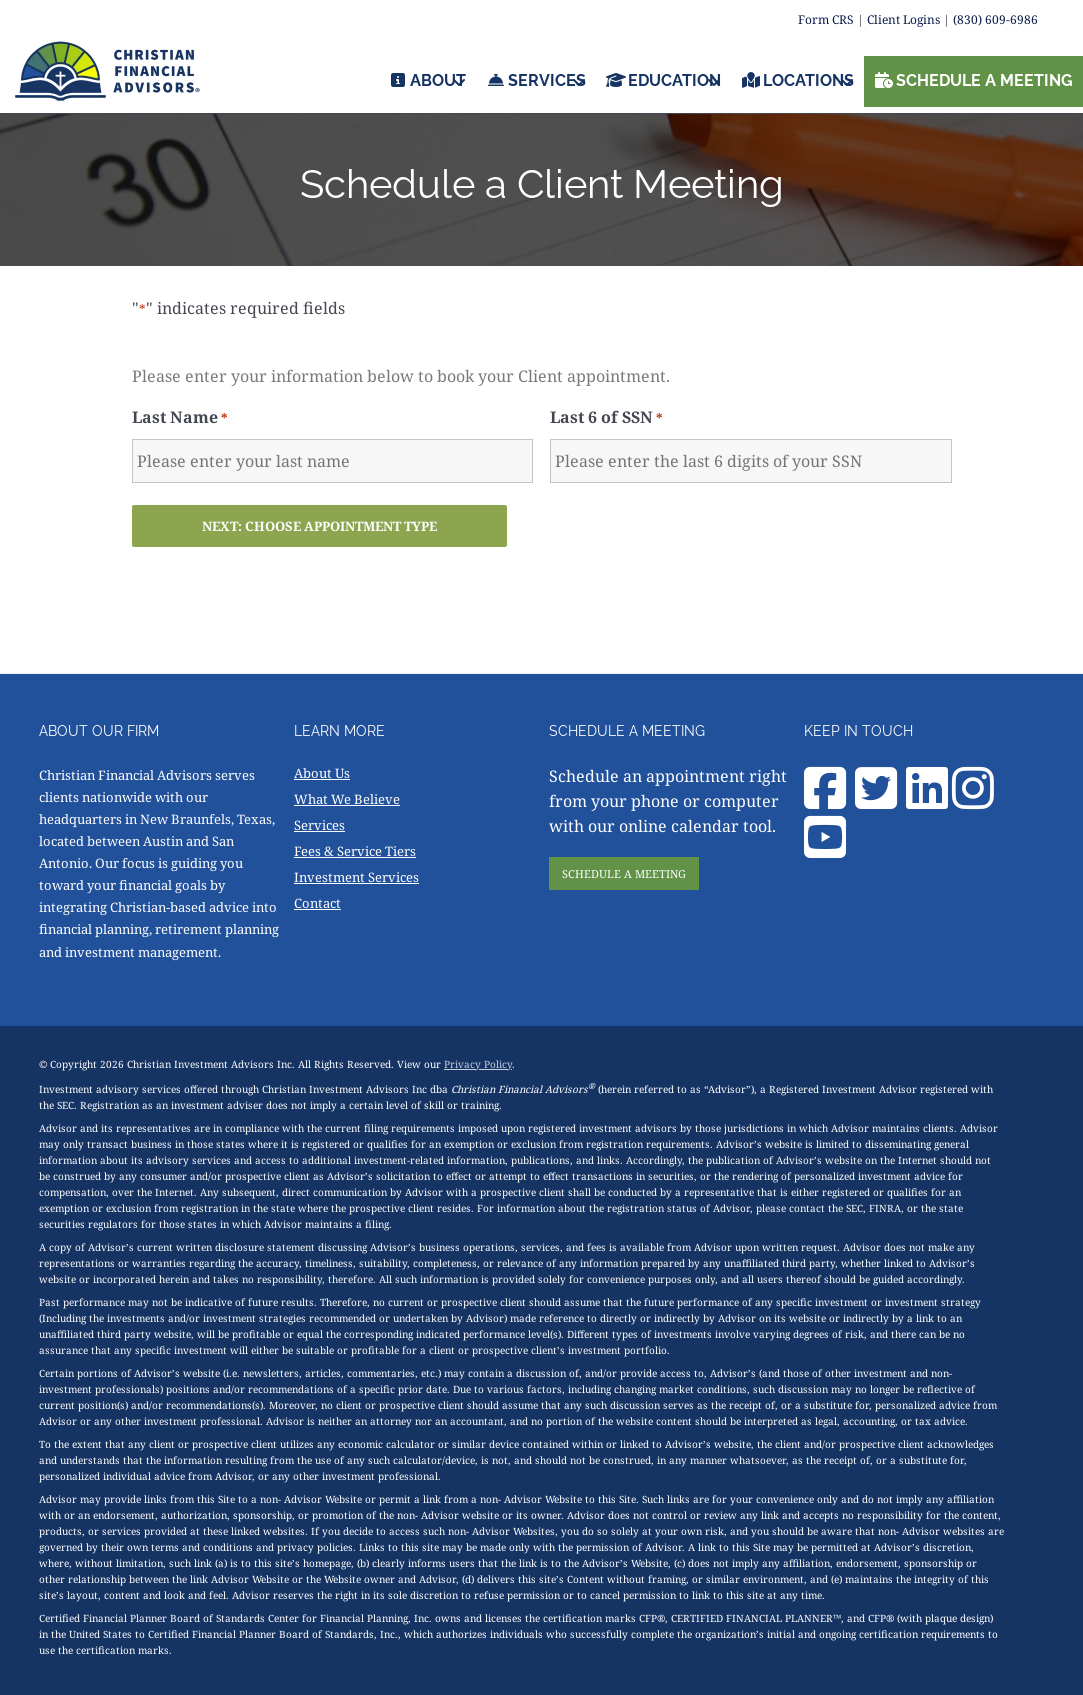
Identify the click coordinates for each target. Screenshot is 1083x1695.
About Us (322, 773)
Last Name (180, 417)
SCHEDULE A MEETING (624, 873)
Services (319, 825)
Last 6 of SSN (606, 417)
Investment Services (356, 877)
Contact (317, 903)
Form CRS (826, 19)
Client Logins (903, 19)
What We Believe (347, 799)
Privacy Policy (478, 1064)
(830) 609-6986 (995, 19)
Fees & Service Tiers (355, 851)
